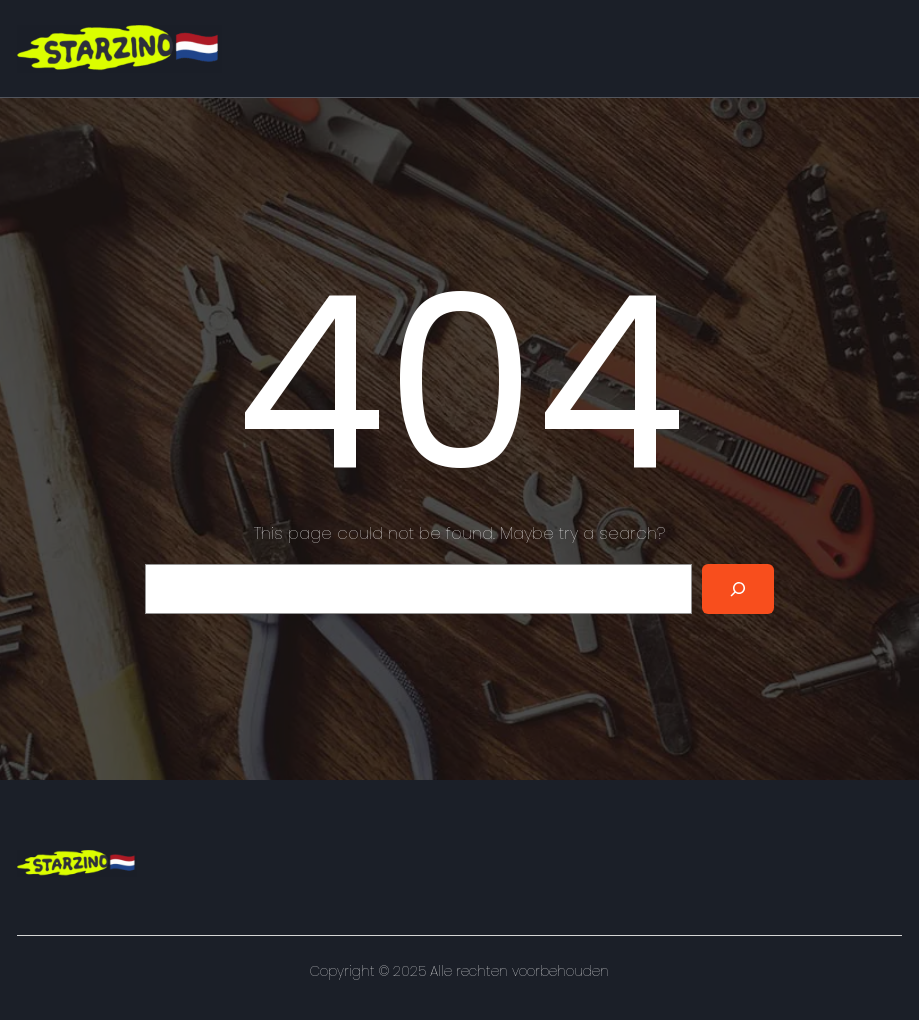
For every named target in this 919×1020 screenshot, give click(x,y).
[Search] (738, 589)
